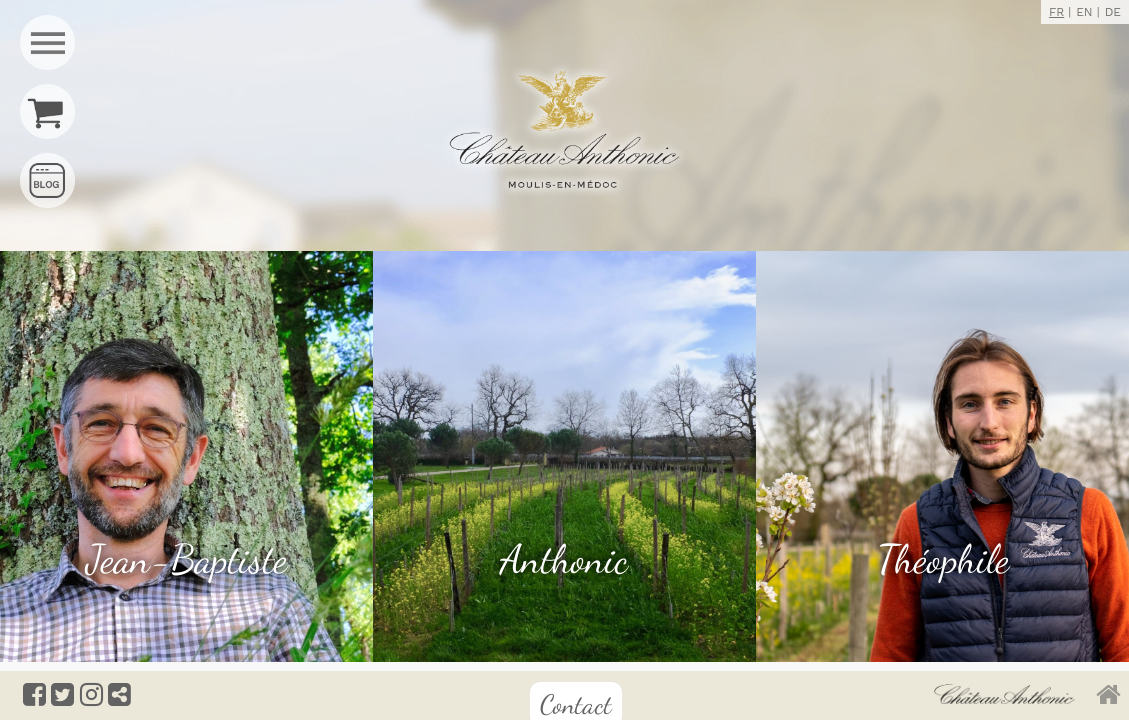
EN (1084, 12)
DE (1113, 12)
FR (1056, 12)
